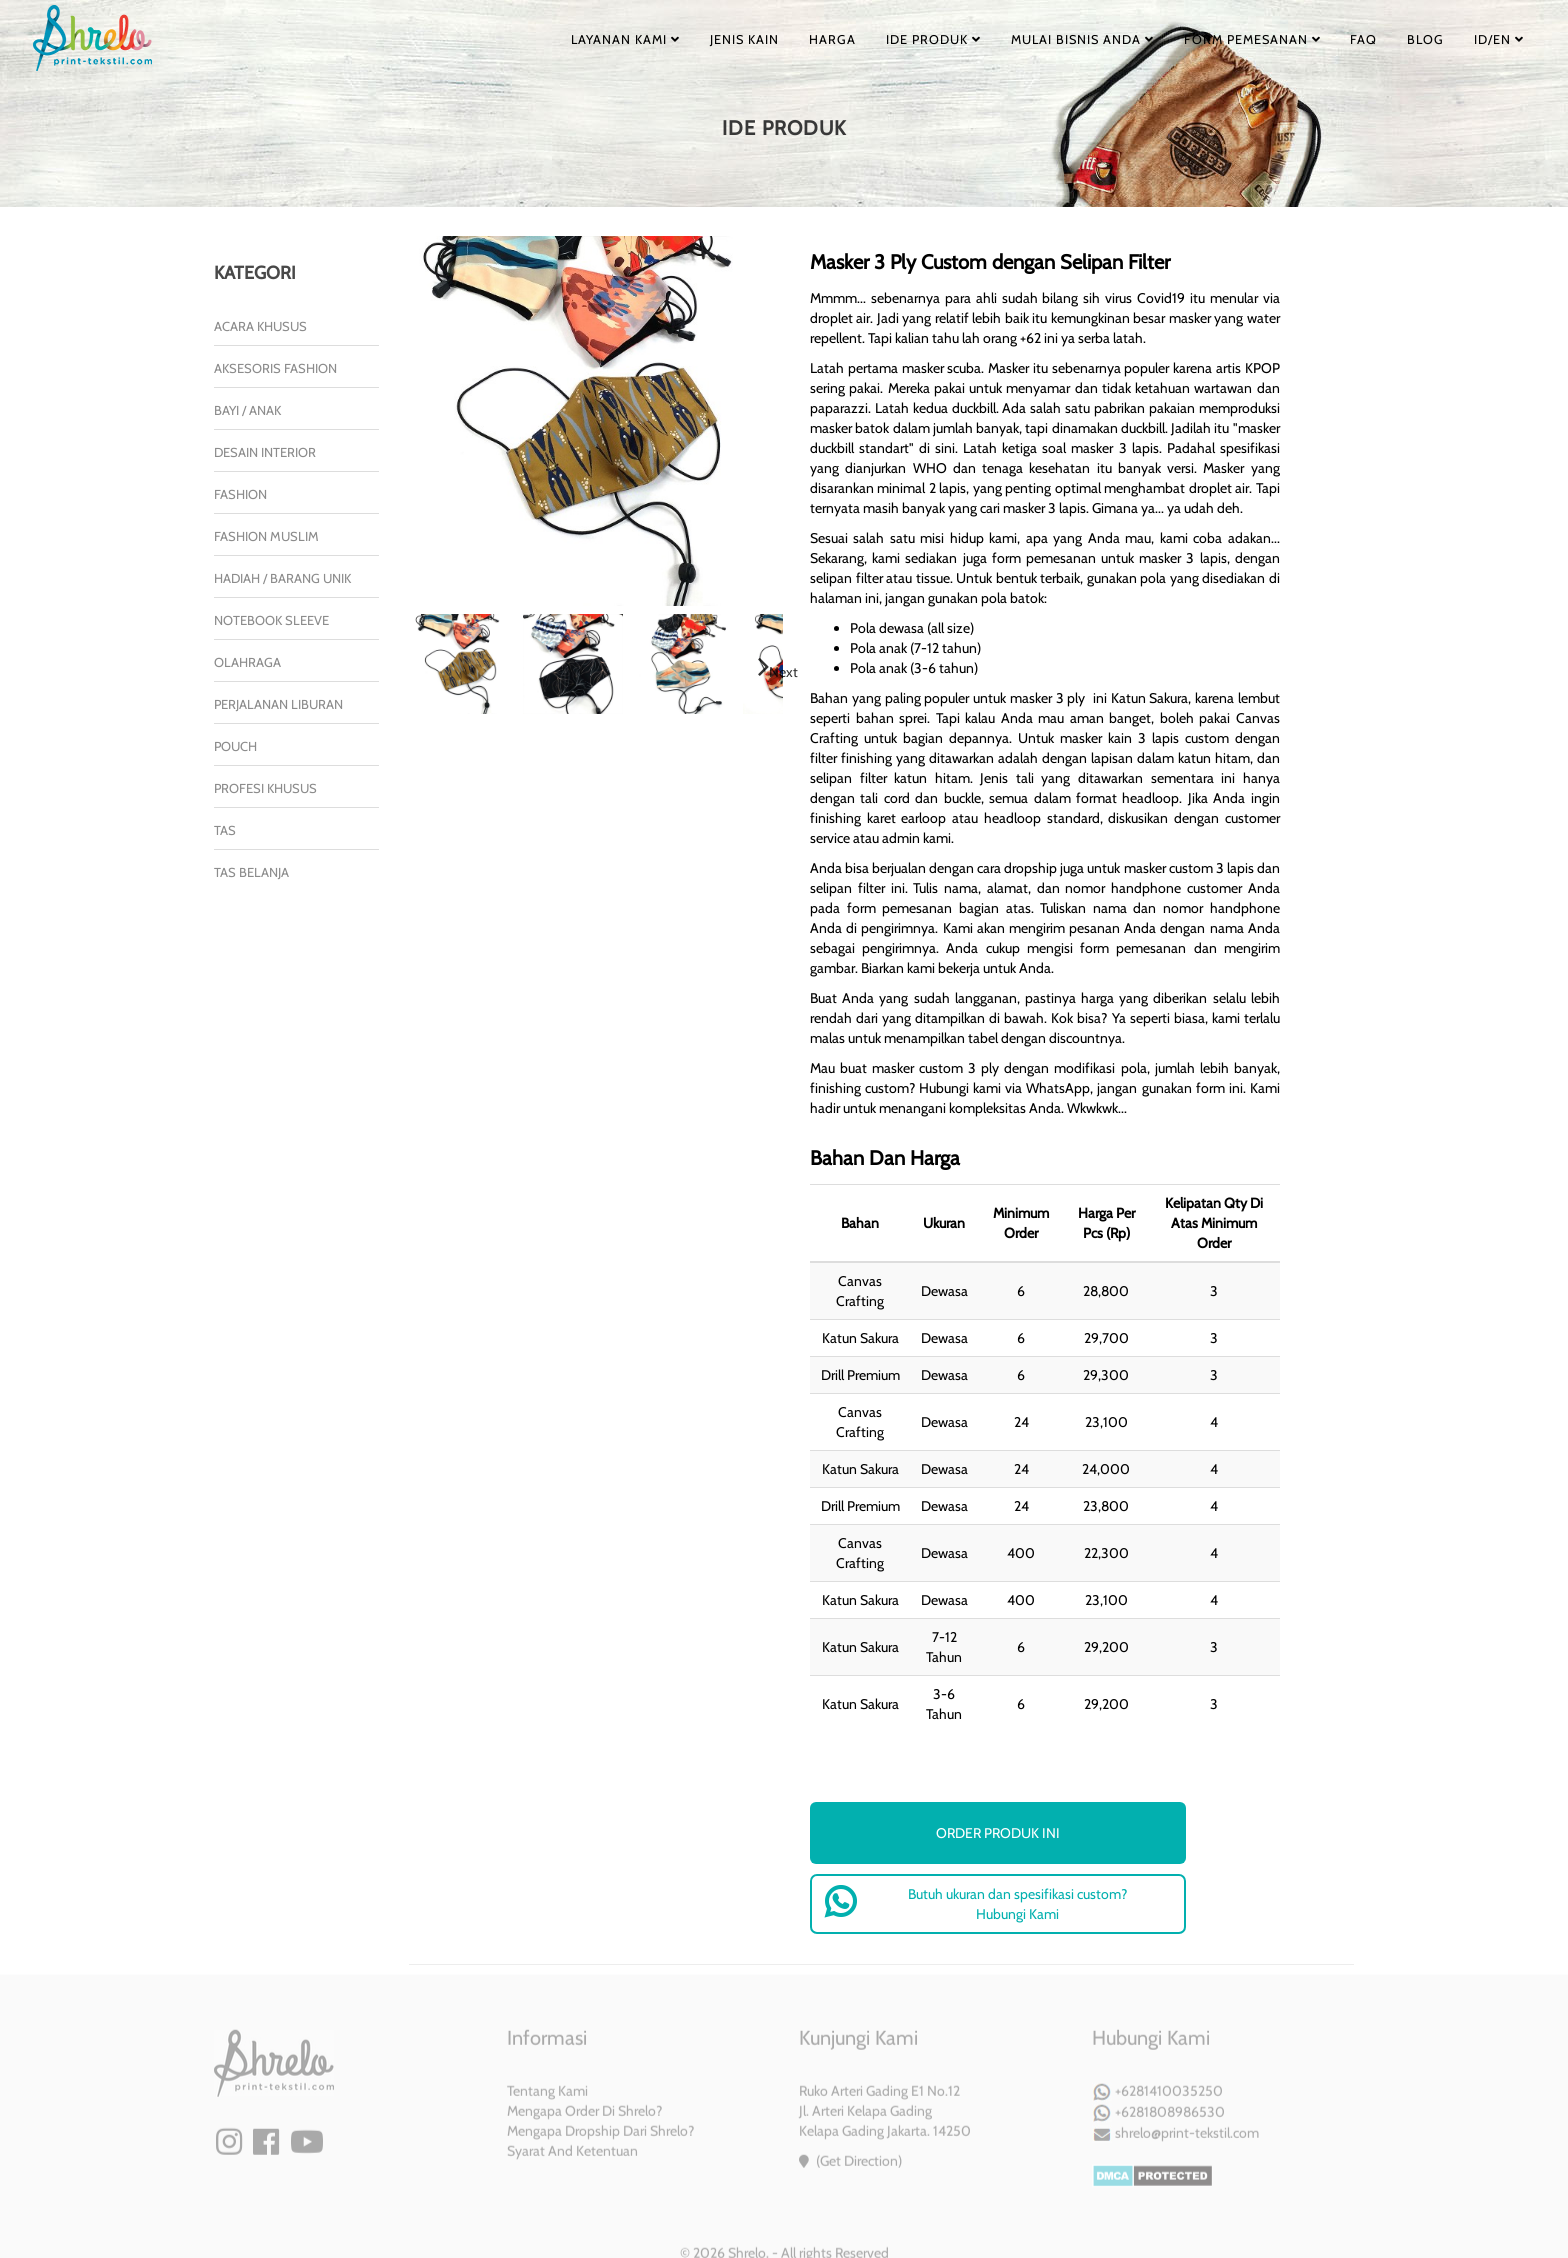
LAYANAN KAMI (569, 39)
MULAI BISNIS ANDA (1050, 39)
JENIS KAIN (694, 39)
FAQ (1341, 39)
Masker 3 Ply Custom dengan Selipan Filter (990, 262)
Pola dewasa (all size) (912, 628)
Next (783, 672)
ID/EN (1491, 39)
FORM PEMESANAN (1224, 39)
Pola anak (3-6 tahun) (914, 668)
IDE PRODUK (895, 39)
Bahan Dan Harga (885, 1158)
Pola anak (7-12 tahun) (915, 648)
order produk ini (998, 1833)
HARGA (788, 39)
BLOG (1410, 39)
